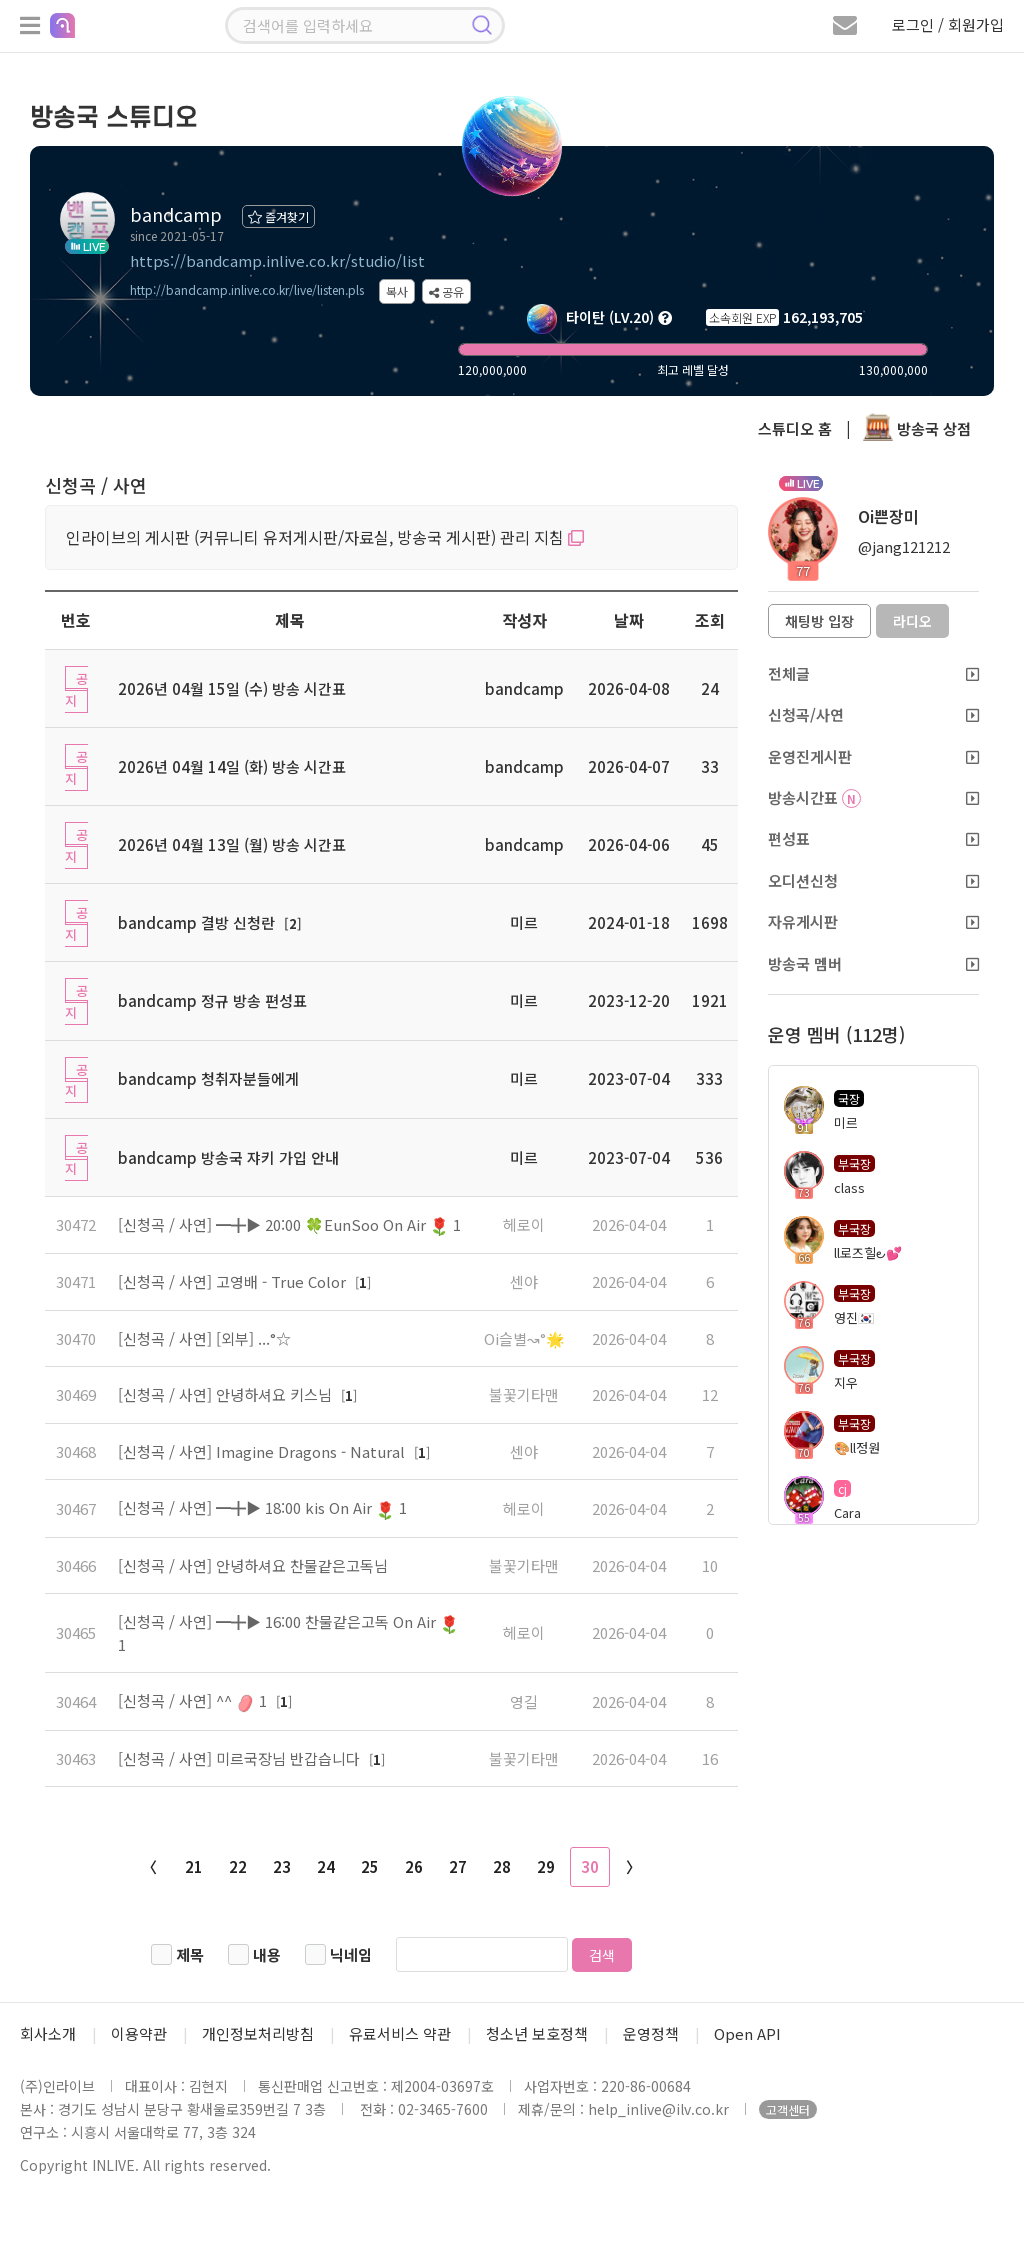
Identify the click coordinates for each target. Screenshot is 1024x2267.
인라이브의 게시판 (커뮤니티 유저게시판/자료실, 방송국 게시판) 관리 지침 (325, 537)
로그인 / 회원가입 (948, 24)
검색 (602, 1955)
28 (502, 1866)
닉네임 (351, 1954)
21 (194, 1866)
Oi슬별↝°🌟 (524, 1338)
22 (238, 1866)
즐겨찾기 (278, 216)
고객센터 (788, 2109)
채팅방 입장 (819, 621)
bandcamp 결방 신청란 (196, 922)
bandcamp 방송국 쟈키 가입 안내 (228, 1157)
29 (546, 1866)
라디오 (912, 621)
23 (282, 1866)
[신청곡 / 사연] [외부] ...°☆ (204, 1338)
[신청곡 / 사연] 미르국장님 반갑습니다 (241, 1758)
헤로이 (524, 1224)
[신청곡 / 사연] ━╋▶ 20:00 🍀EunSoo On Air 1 (289, 1224)
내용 (267, 1954)
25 (370, 1866)
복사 (397, 291)
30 (590, 1866)
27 (458, 1866)
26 (414, 1866)
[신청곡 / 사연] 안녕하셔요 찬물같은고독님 (253, 1565)
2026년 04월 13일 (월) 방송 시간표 (232, 844)
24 (326, 1866)
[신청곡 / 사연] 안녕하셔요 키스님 (227, 1394)
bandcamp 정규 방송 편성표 (212, 1000)
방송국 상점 (917, 428)
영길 (524, 1701)
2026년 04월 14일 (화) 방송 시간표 (232, 766)
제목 (190, 1954)
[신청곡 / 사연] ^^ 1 (194, 1700)
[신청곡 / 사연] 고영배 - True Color (234, 1281)
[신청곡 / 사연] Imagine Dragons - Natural (263, 1451)
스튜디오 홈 (795, 428)
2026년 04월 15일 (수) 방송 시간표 (232, 688)
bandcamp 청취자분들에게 (208, 1078)
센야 (524, 1281)
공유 (446, 291)
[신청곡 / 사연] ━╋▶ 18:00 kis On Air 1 (262, 1507)
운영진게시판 (873, 756)
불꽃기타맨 (524, 1394)
